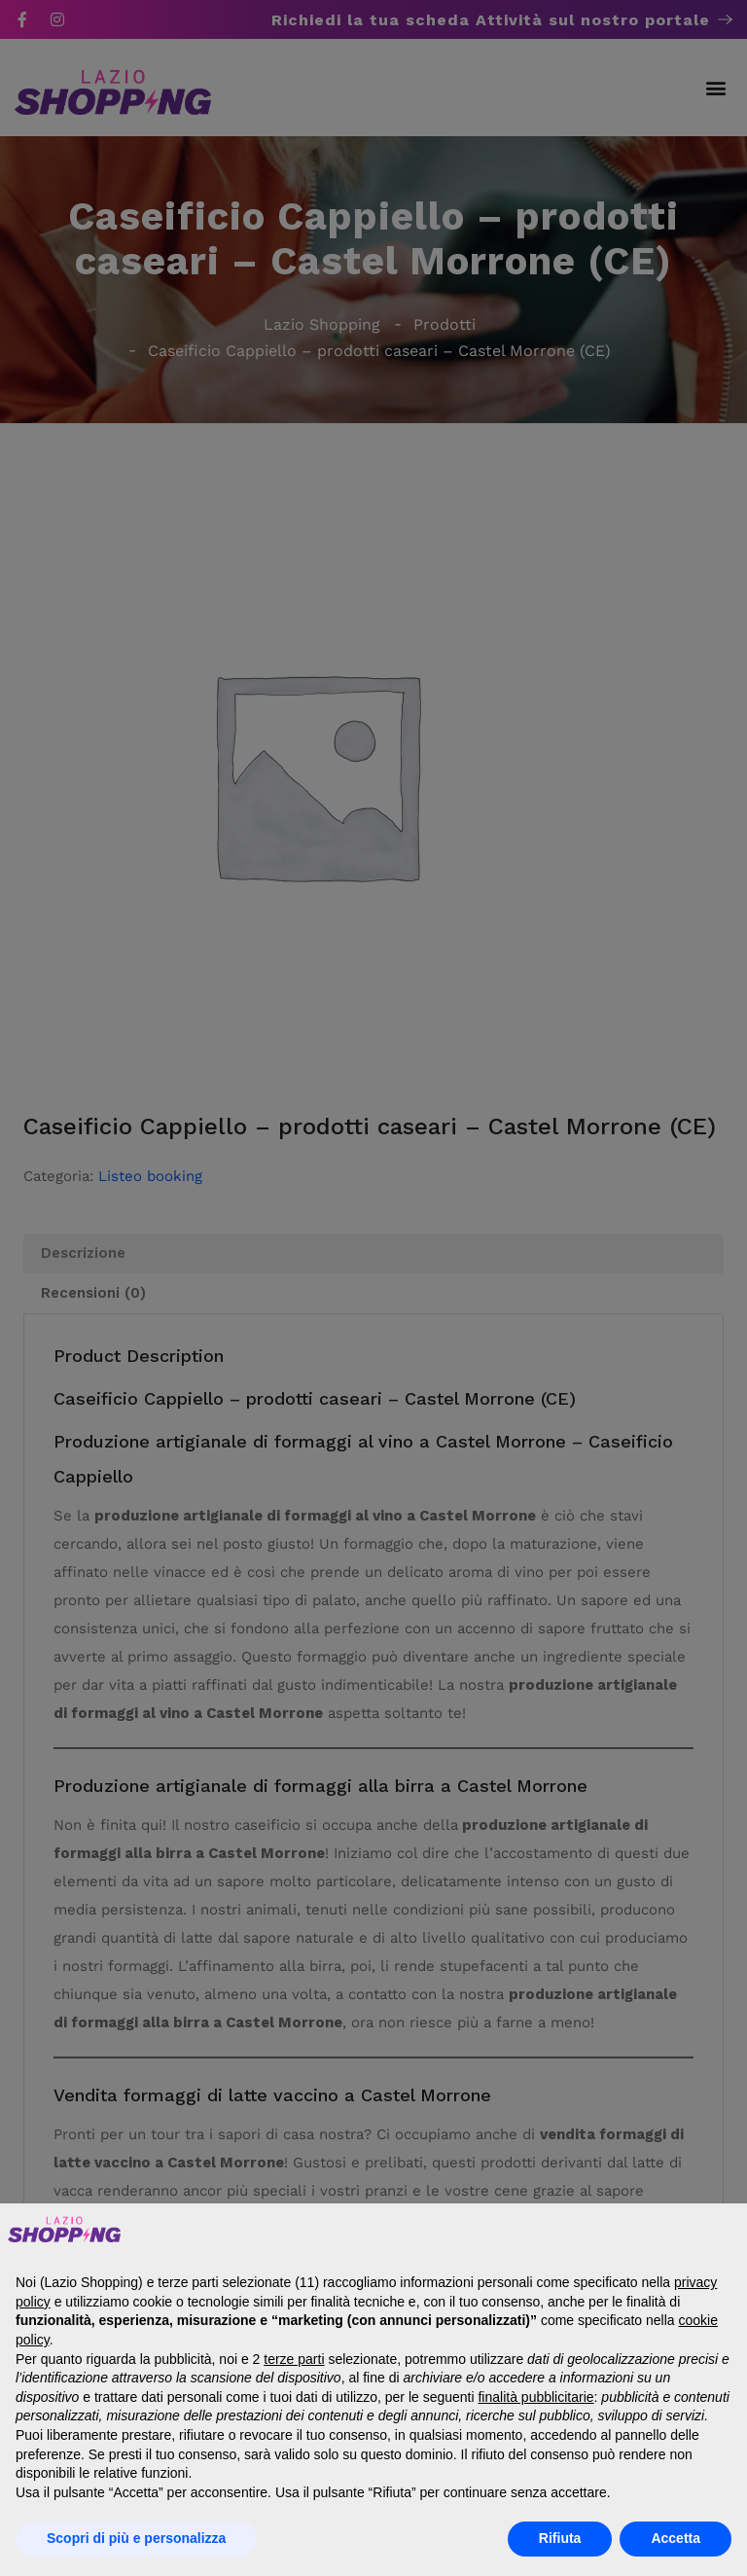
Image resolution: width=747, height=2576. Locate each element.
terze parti (294, 2359)
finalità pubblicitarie (535, 2397)
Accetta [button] (675, 2538)
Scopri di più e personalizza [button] (136, 2538)
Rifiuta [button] (560, 2538)
